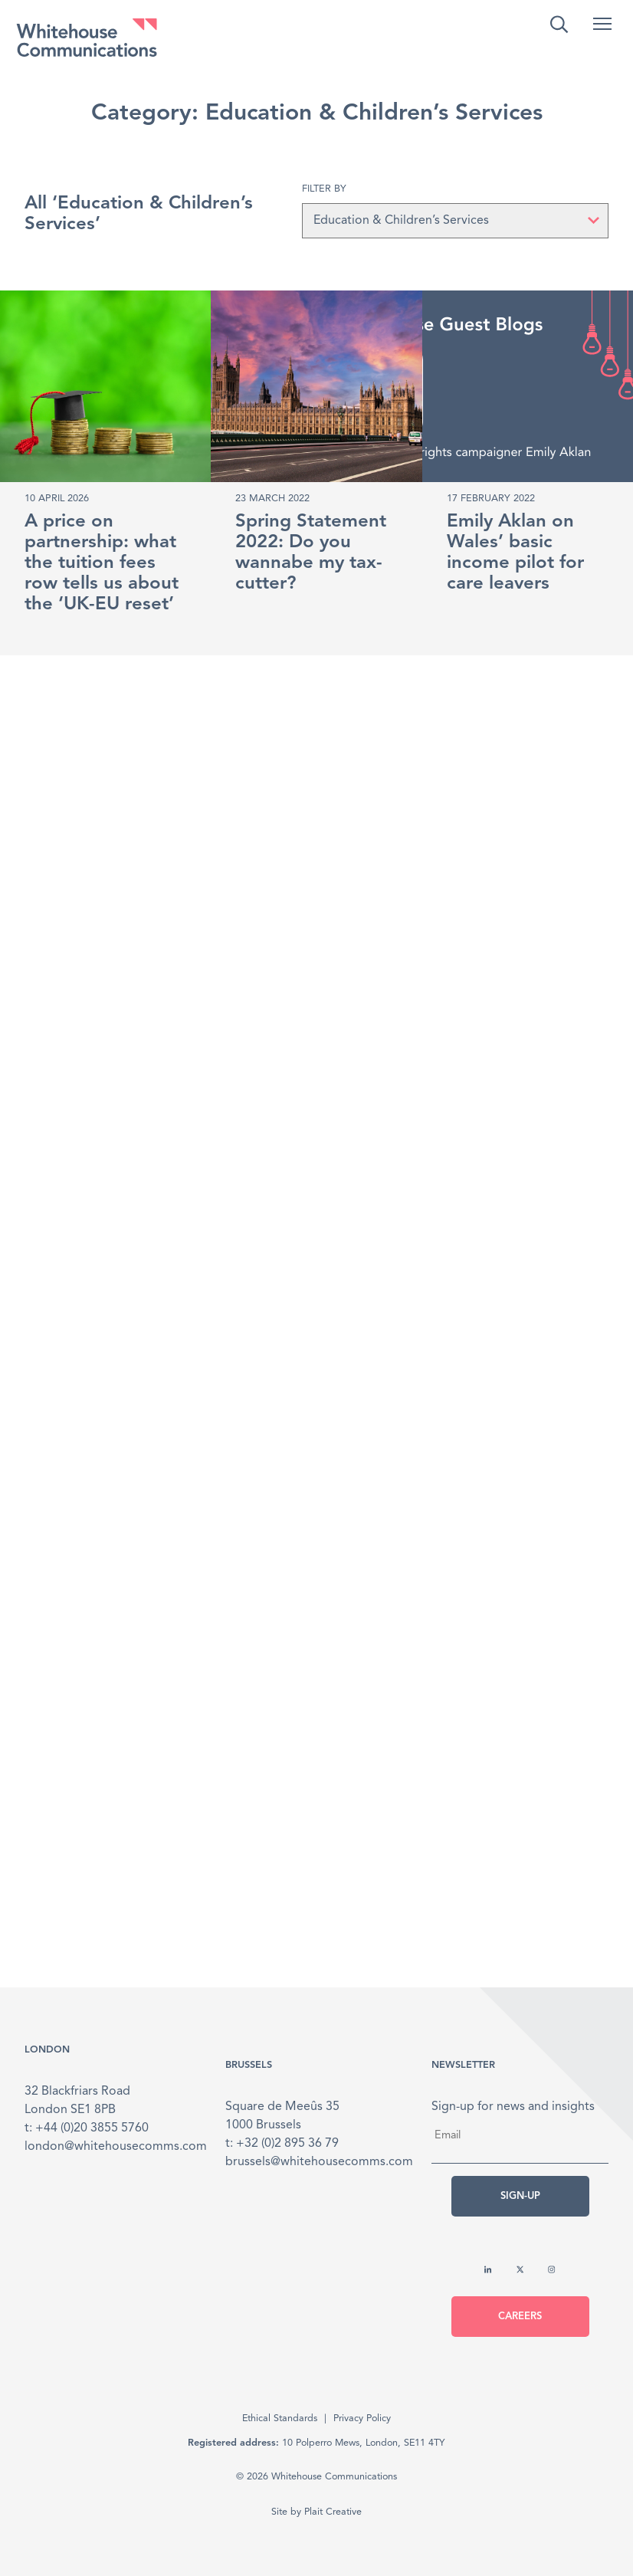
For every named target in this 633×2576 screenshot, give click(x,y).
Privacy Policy (362, 2418)
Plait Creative (333, 2512)
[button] (602, 23)
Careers (520, 2317)
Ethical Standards (279, 2418)
